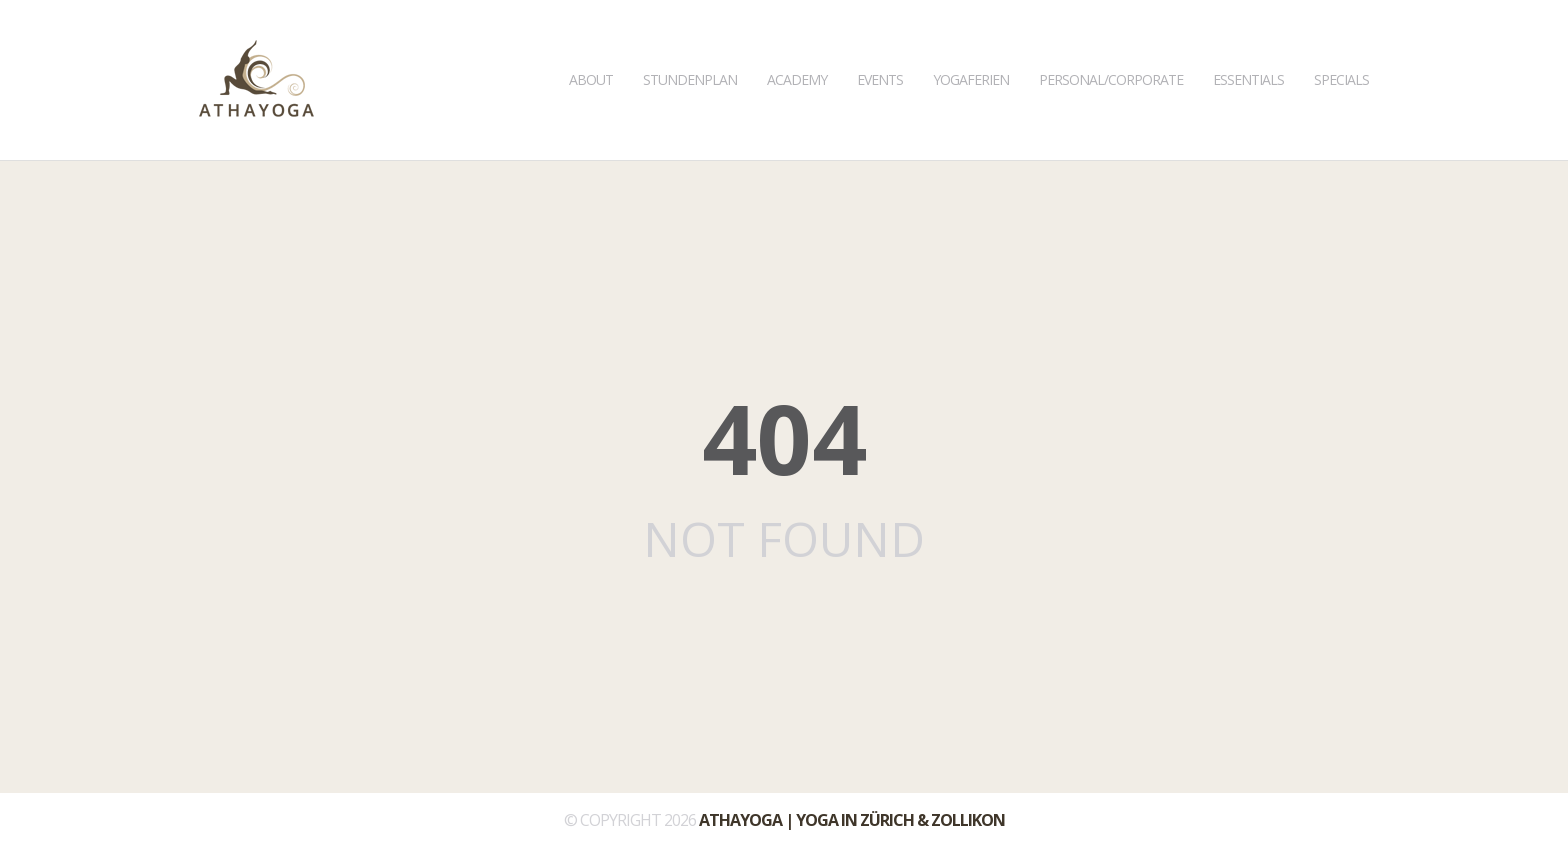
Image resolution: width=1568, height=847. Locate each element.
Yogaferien (971, 44)
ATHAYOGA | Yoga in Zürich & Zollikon (852, 820)
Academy (797, 44)
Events (880, 44)
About (591, 44)
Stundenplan (690, 44)
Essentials (1248, 44)
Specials (1341, 44)
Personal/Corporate (1111, 44)
